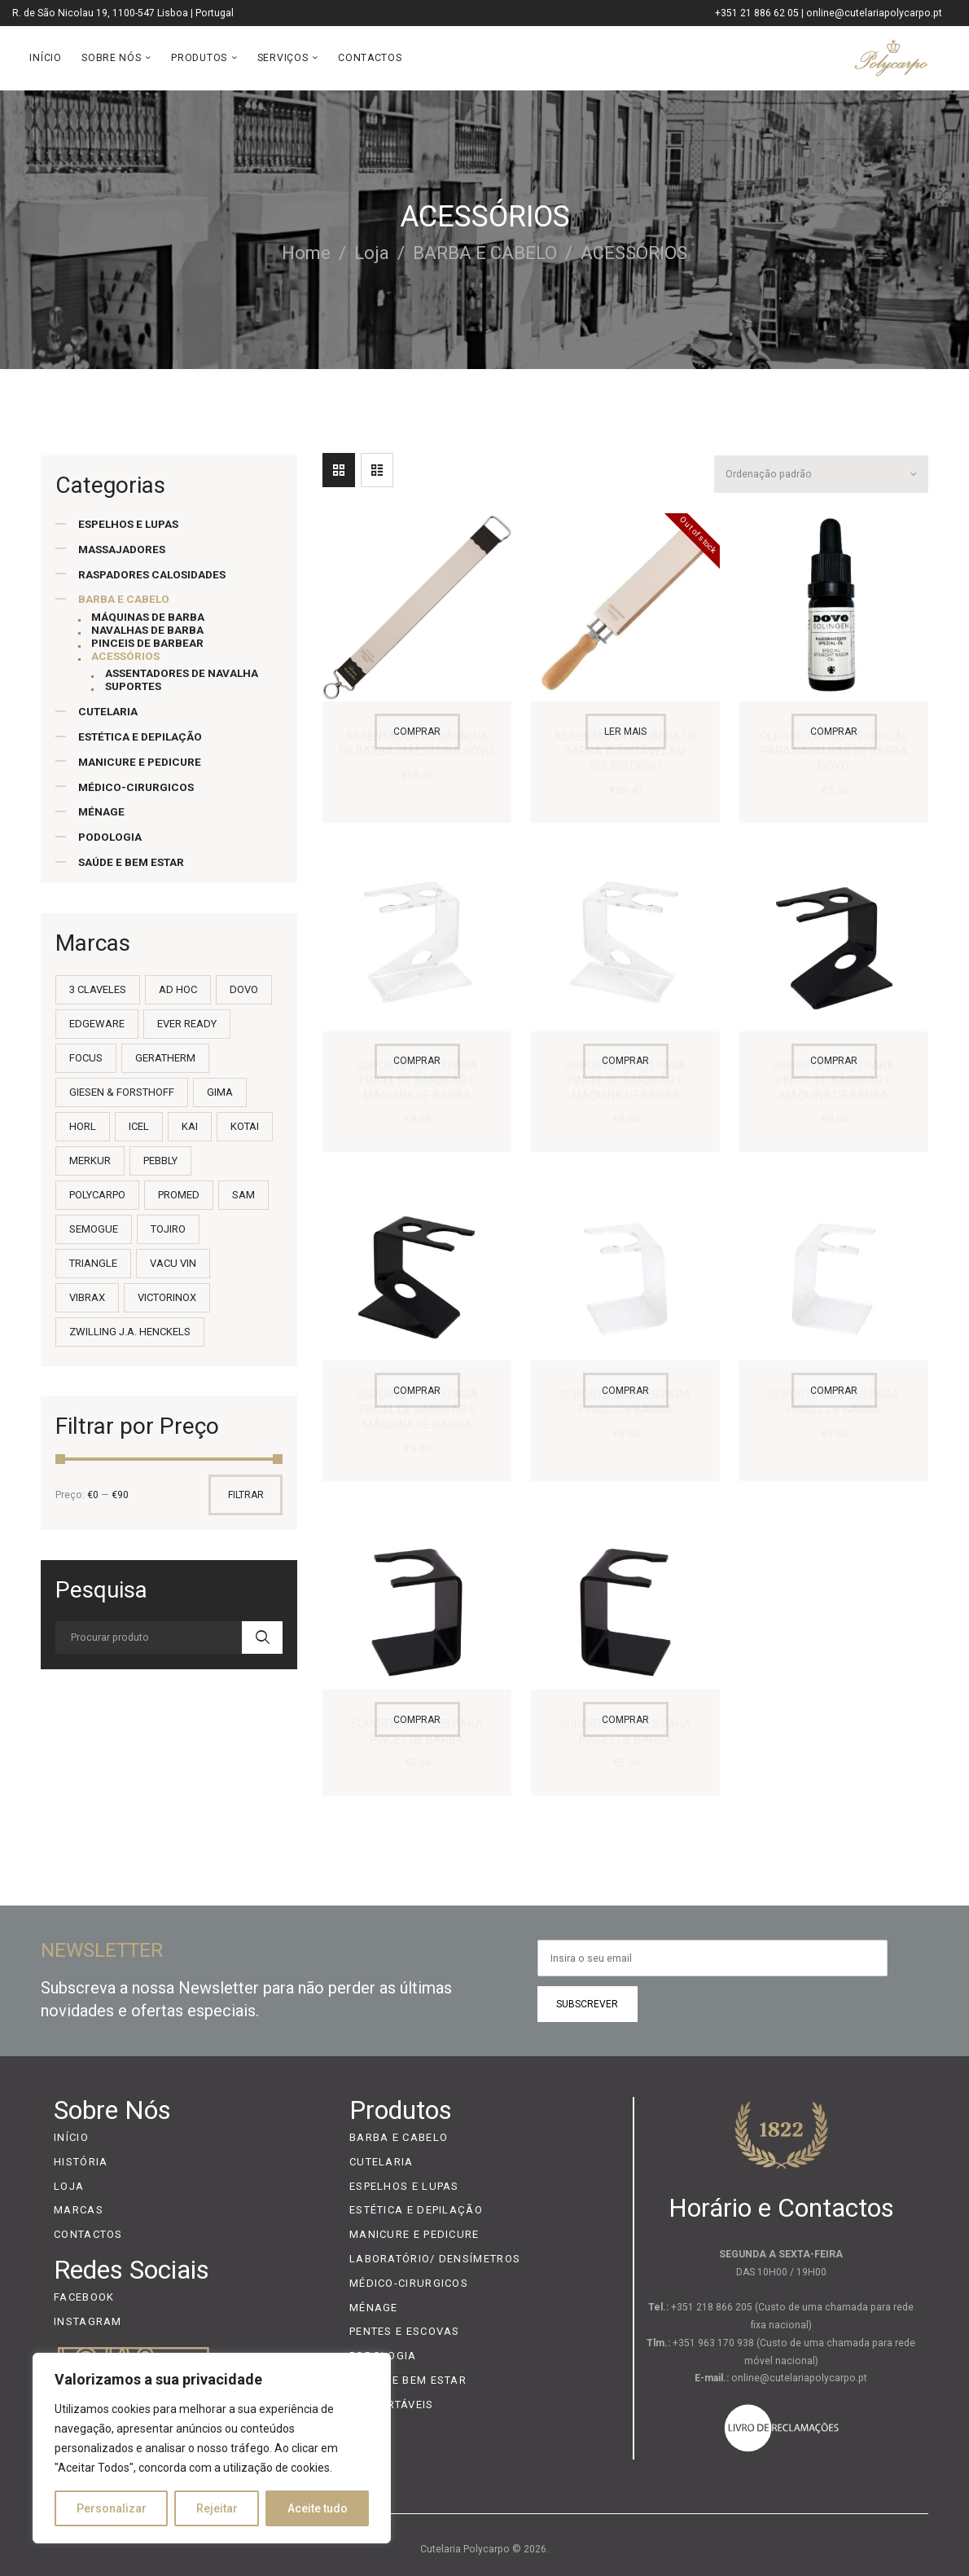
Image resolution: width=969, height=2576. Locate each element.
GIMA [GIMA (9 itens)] (220, 1092)
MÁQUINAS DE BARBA (147, 616)
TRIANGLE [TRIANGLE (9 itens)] (93, 1263)
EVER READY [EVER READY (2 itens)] (187, 1024)
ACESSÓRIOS (125, 655)
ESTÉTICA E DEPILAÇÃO (140, 736)
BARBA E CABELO (485, 253)
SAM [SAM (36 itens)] (243, 1195)
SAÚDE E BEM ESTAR (131, 861)
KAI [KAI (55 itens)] (190, 1126)
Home (306, 253)
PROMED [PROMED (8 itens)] (179, 1195)
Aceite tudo (317, 2508)
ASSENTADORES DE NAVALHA (181, 672)
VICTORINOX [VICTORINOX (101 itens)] (167, 1297)
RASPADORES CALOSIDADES (152, 574)
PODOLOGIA (110, 836)
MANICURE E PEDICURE (139, 761)
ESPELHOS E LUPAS (128, 523)
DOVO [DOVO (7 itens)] (244, 989)
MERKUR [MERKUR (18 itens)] (90, 1160)
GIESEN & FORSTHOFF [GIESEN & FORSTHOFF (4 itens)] (121, 1092)
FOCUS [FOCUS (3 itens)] (86, 1058)
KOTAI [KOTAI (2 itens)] (244, 1126)
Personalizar (112, 2508)
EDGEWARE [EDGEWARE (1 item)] (97, 1024)
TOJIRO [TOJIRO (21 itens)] (168, 1229)
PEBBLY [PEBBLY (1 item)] (160, 1160)
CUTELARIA (108, 711)
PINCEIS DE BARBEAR (147, 642)
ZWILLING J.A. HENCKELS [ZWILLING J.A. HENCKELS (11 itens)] (130, 1331)
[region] (212, 2448)
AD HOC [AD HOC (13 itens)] (178, 989)
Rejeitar (217, 2508)
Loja (371, 253)
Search (262, 1637)
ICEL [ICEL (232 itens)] (139, 1126)
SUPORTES (133, 685)
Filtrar (246, 1495)
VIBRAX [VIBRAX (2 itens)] (87, 1297)
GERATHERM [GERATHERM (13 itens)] (165, 1058)
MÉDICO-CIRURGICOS (136, 786)
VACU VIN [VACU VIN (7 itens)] (173, 1263)
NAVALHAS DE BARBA (147, 629)
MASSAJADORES (121, 549)
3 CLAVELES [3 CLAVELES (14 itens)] (97, 989)
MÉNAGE (101, 811)
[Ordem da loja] (820, 471)
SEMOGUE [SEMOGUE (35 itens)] (93, 1229)
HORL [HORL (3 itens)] (82, 1126)
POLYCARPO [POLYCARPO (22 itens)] (97, 1195)
